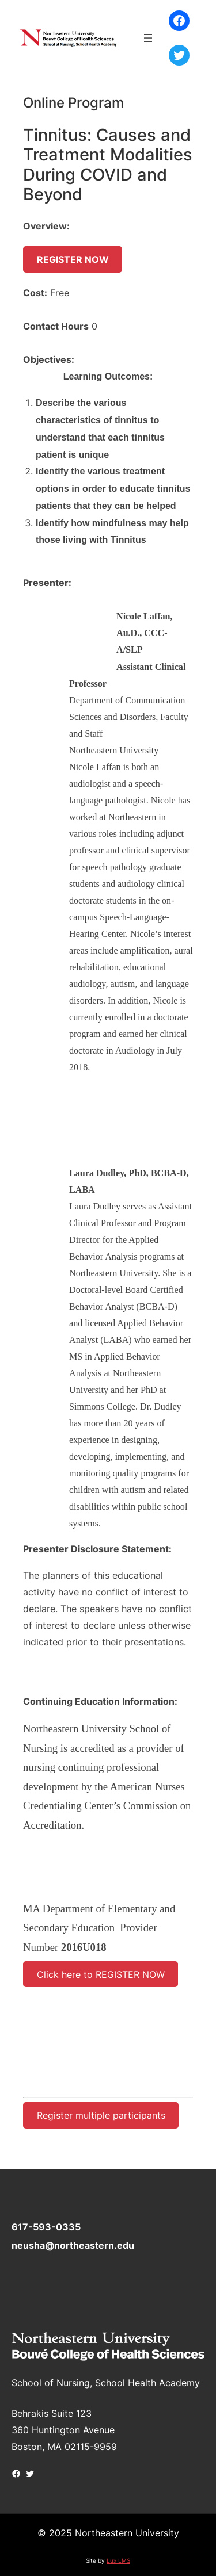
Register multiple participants (101, 2115)
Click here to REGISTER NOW (101, 1974)
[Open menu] (148, 38)
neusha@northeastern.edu (73, 2245)
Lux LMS (118, 2560)
